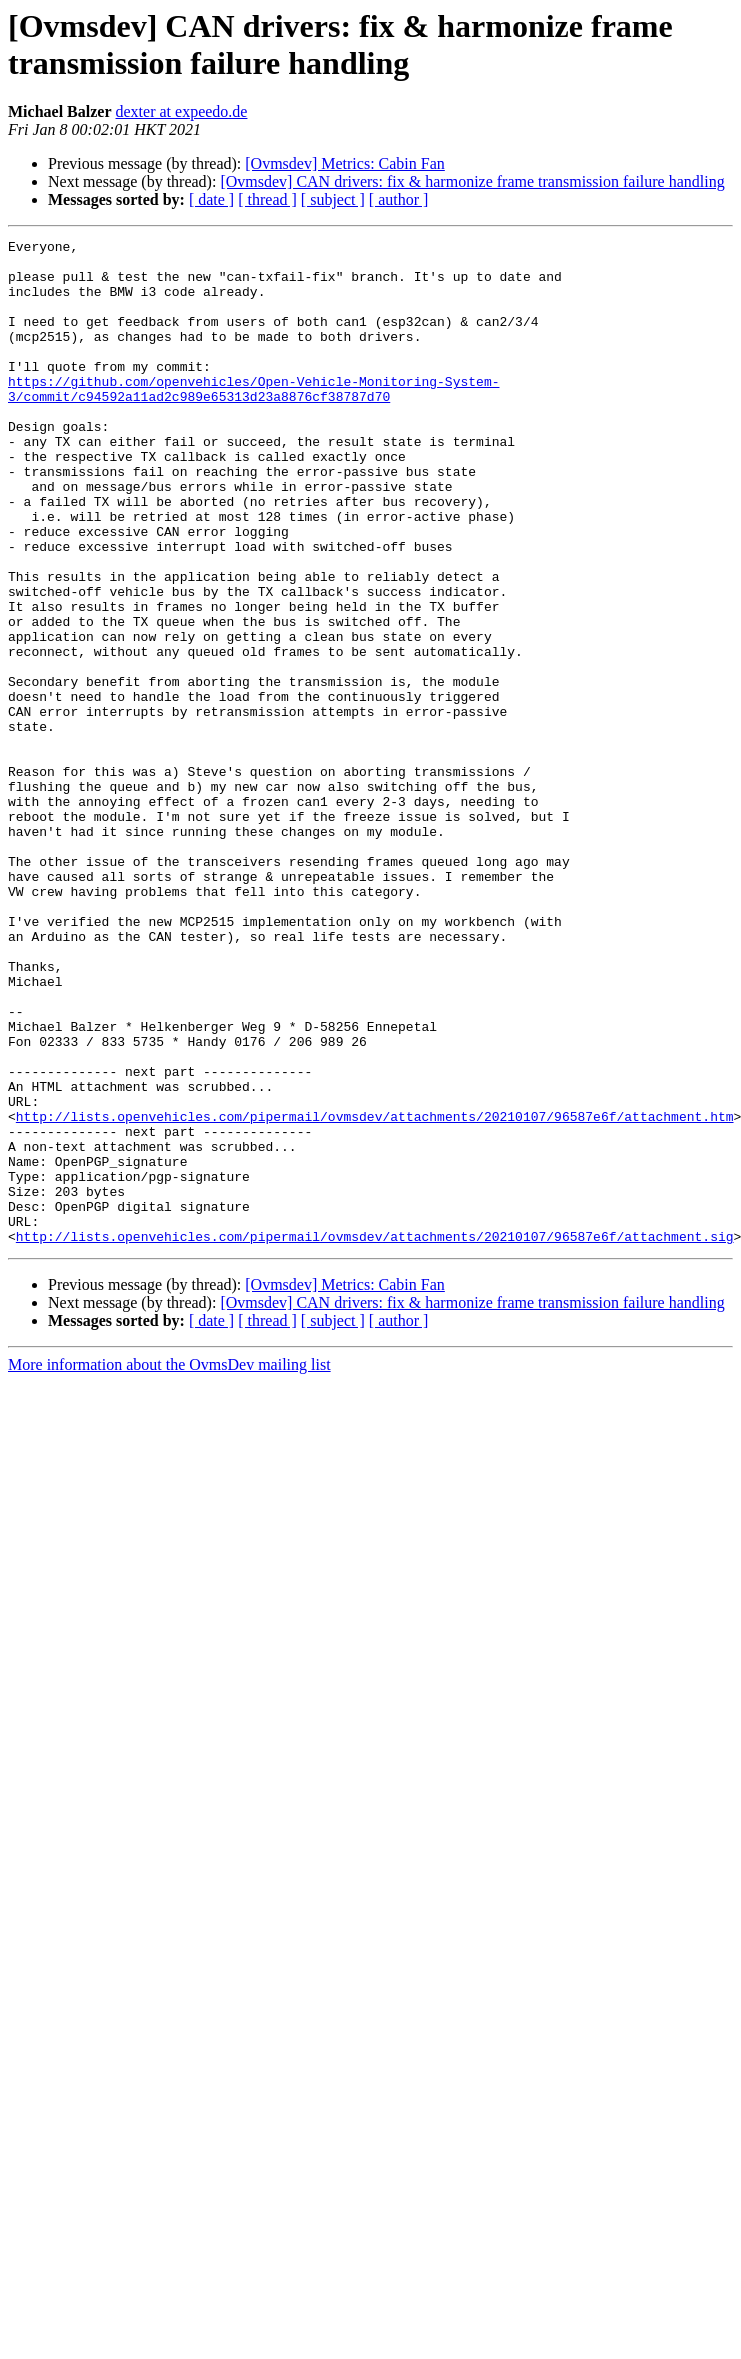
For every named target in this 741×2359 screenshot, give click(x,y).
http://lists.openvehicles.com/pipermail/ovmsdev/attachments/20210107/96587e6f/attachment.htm (375, 1293)
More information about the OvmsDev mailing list (169, 1565)
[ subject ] (333, 199)
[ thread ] (267, 199)
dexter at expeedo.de (182, 111)
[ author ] (399, 199)
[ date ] (211, 199)
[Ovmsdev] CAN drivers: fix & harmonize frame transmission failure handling (472, 181)
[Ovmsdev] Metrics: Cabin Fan (345, 163)
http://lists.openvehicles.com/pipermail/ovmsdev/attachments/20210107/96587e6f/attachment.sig (375, 1437)
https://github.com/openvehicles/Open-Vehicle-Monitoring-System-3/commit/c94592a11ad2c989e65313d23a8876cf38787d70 (253, 420)
